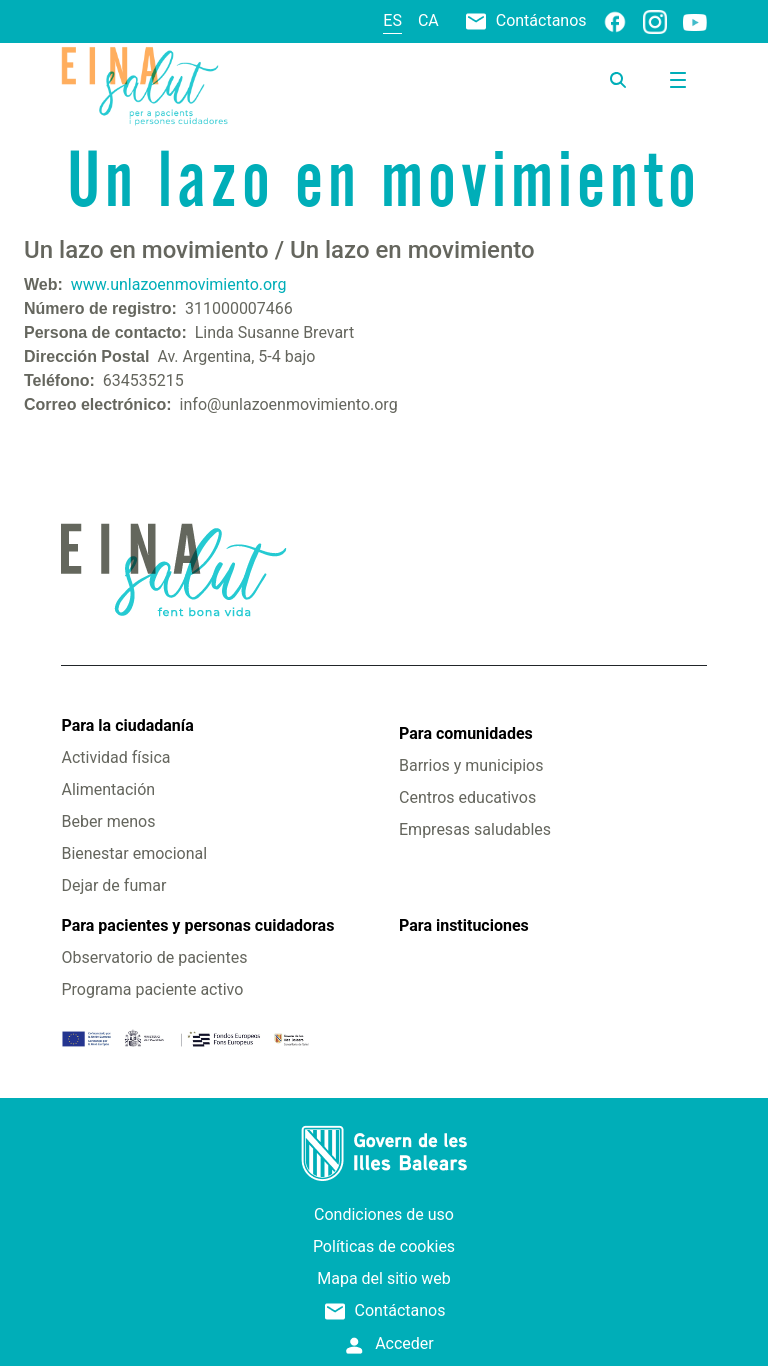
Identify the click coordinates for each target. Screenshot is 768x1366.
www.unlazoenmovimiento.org (179, 284)
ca (428, 20)
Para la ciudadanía (127, 725)
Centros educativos (467, 797)
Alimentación (108, 789)
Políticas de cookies (384, 1246)
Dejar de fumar (113, 885)
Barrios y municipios (471, 765)
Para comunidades (466, 733)
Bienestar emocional (134, 853)
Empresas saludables (475, 829)
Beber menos (108, 821)
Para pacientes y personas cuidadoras (197, 925)
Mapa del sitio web (384, 1278)
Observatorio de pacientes (154, 957)
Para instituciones (464, 925)
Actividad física (115, 757)
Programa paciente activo (152, 989)
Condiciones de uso (384, 1214)
